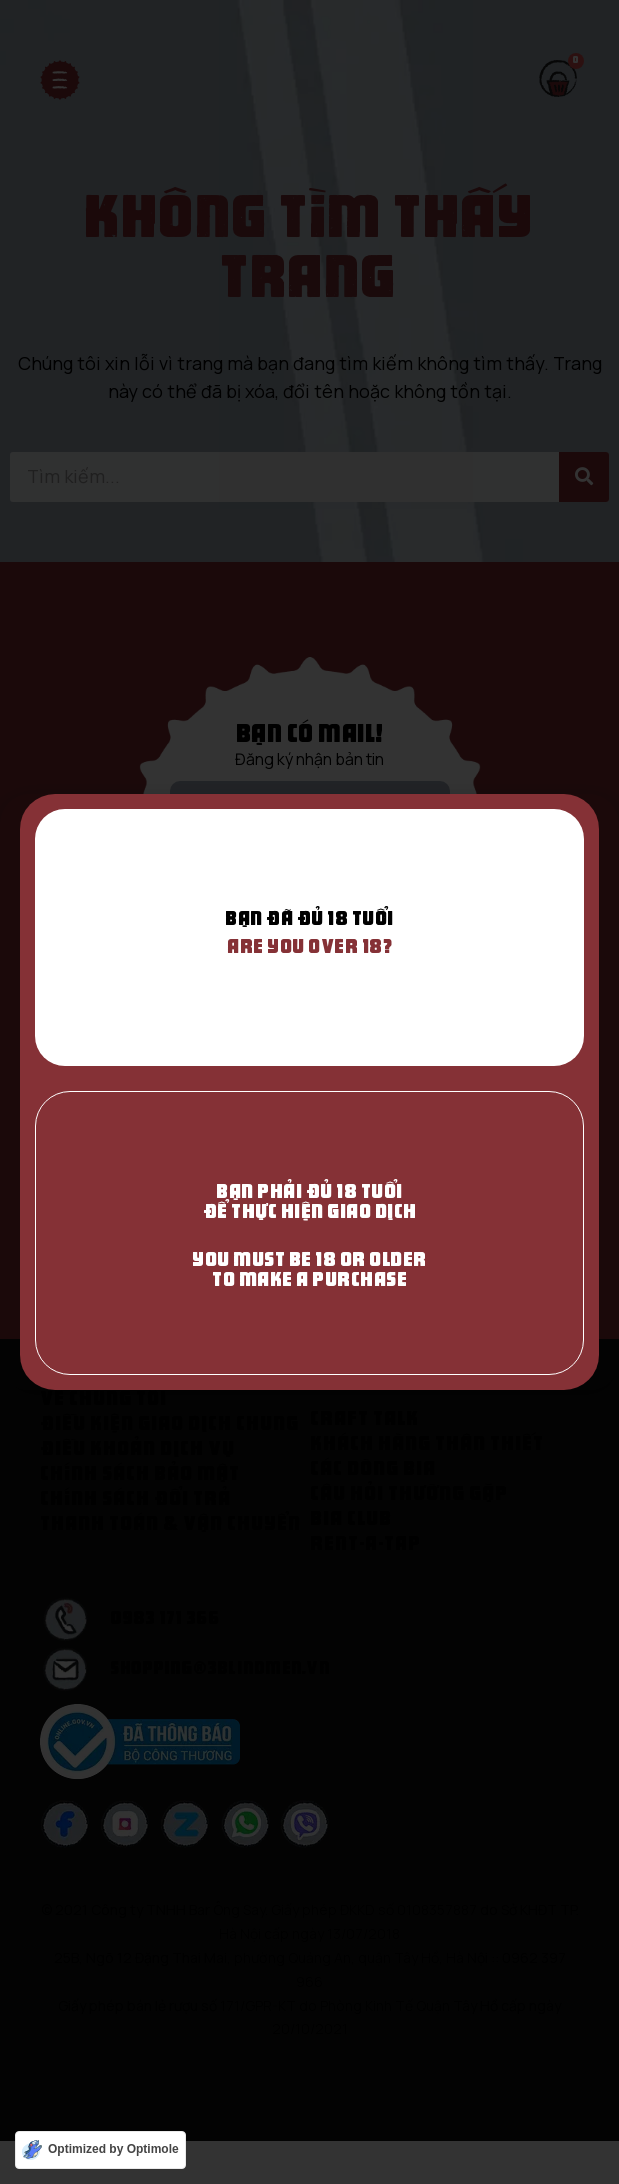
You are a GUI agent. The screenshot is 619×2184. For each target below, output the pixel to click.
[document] (309, 1092)
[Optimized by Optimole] (100, 2150)
